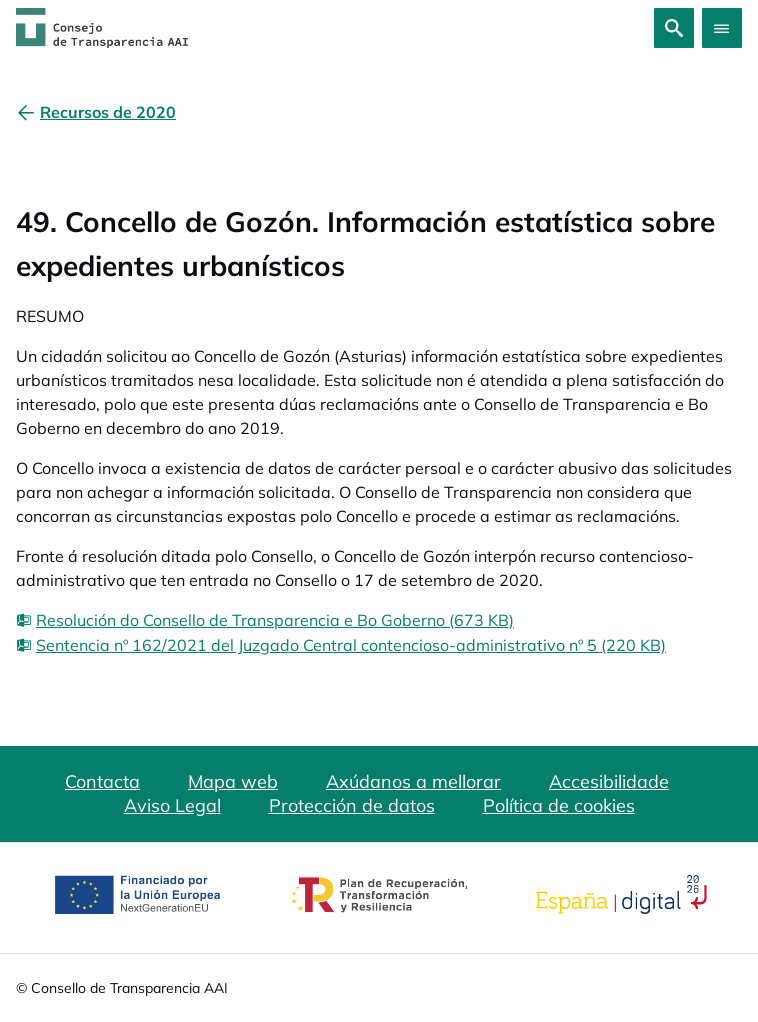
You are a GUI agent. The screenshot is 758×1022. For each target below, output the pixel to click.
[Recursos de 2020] (108, 112)
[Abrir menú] (722, 28)
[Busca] (674, 28)
